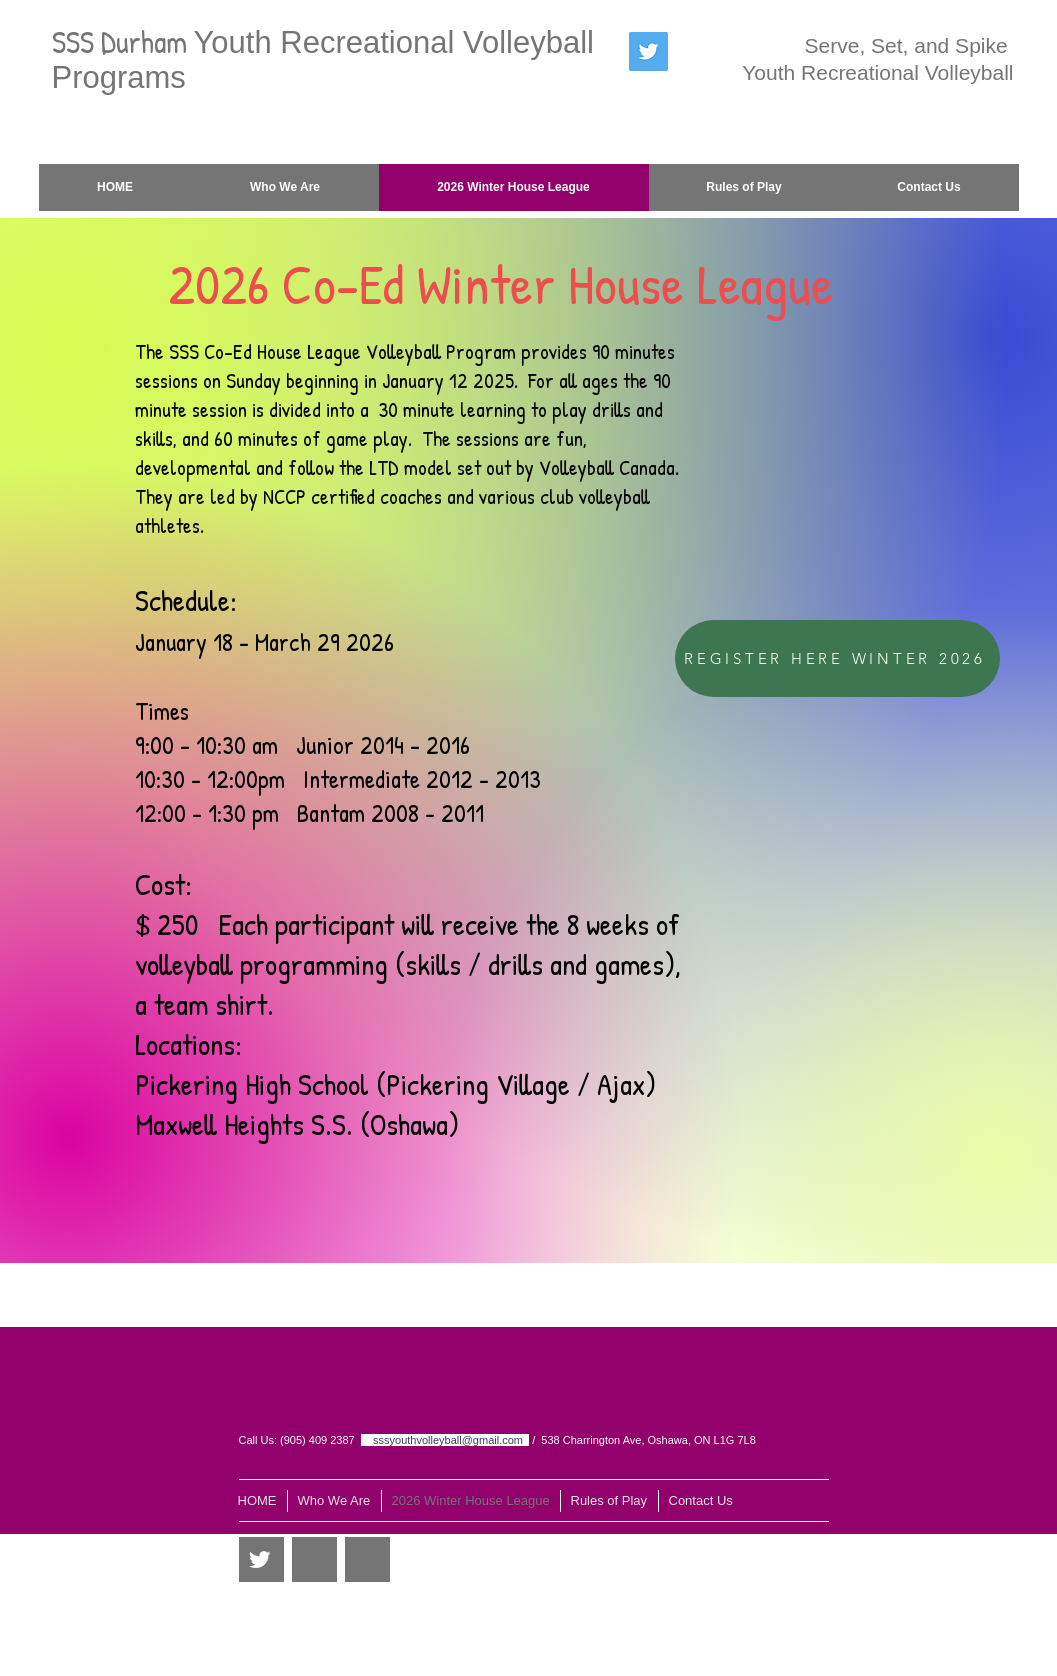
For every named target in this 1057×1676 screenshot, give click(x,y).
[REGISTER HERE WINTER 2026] (837, 658)
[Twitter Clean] (259, 1559)
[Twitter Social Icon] (648, 51)
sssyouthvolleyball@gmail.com (448, 1440)
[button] (744, 187)
